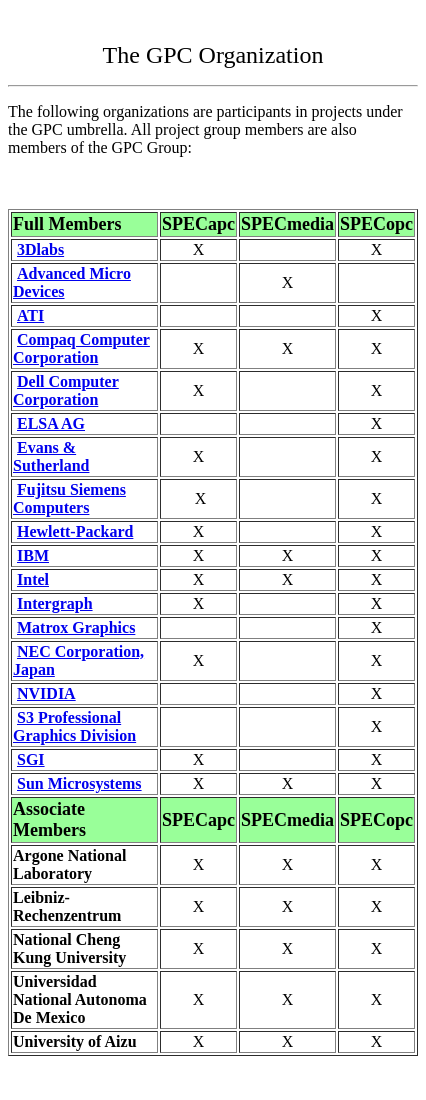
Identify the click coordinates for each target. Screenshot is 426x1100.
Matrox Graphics (76, 627)
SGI (31, 759)
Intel (33, 579)
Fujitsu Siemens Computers (69, 498)
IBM (33, 555)
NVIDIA (46, 693)
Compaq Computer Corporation (81, 348)
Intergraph (55, 603)
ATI (30, 315)
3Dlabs (40, 249)
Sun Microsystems (79, 783)
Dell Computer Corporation (66, 390)
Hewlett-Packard (75, 531)
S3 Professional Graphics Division (74, 726)
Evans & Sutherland (51, 456)
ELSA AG (51, 423)
